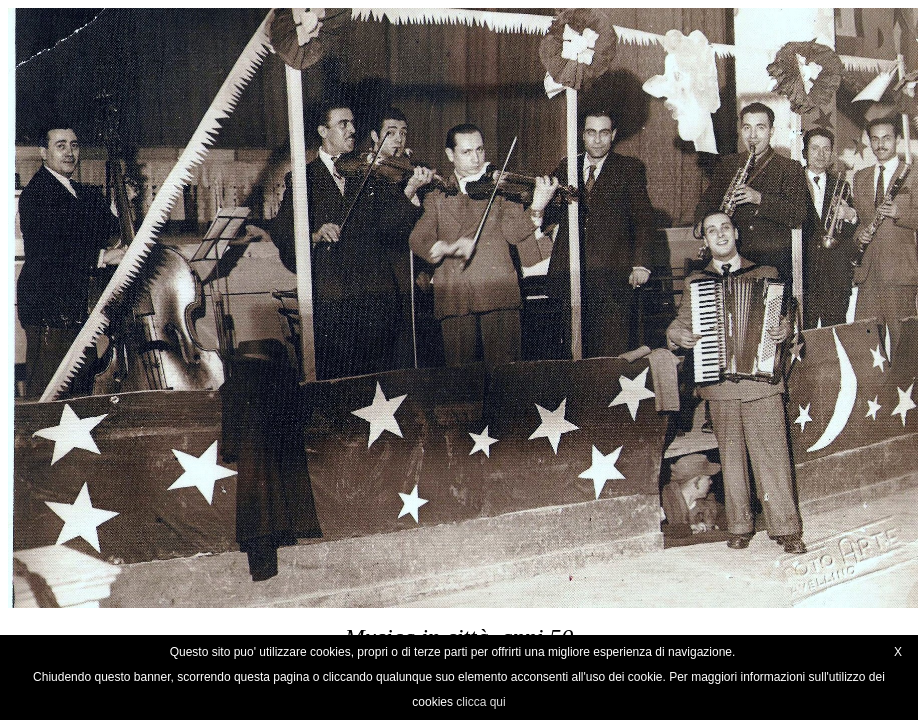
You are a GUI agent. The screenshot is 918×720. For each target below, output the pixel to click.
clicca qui (480, 702)
